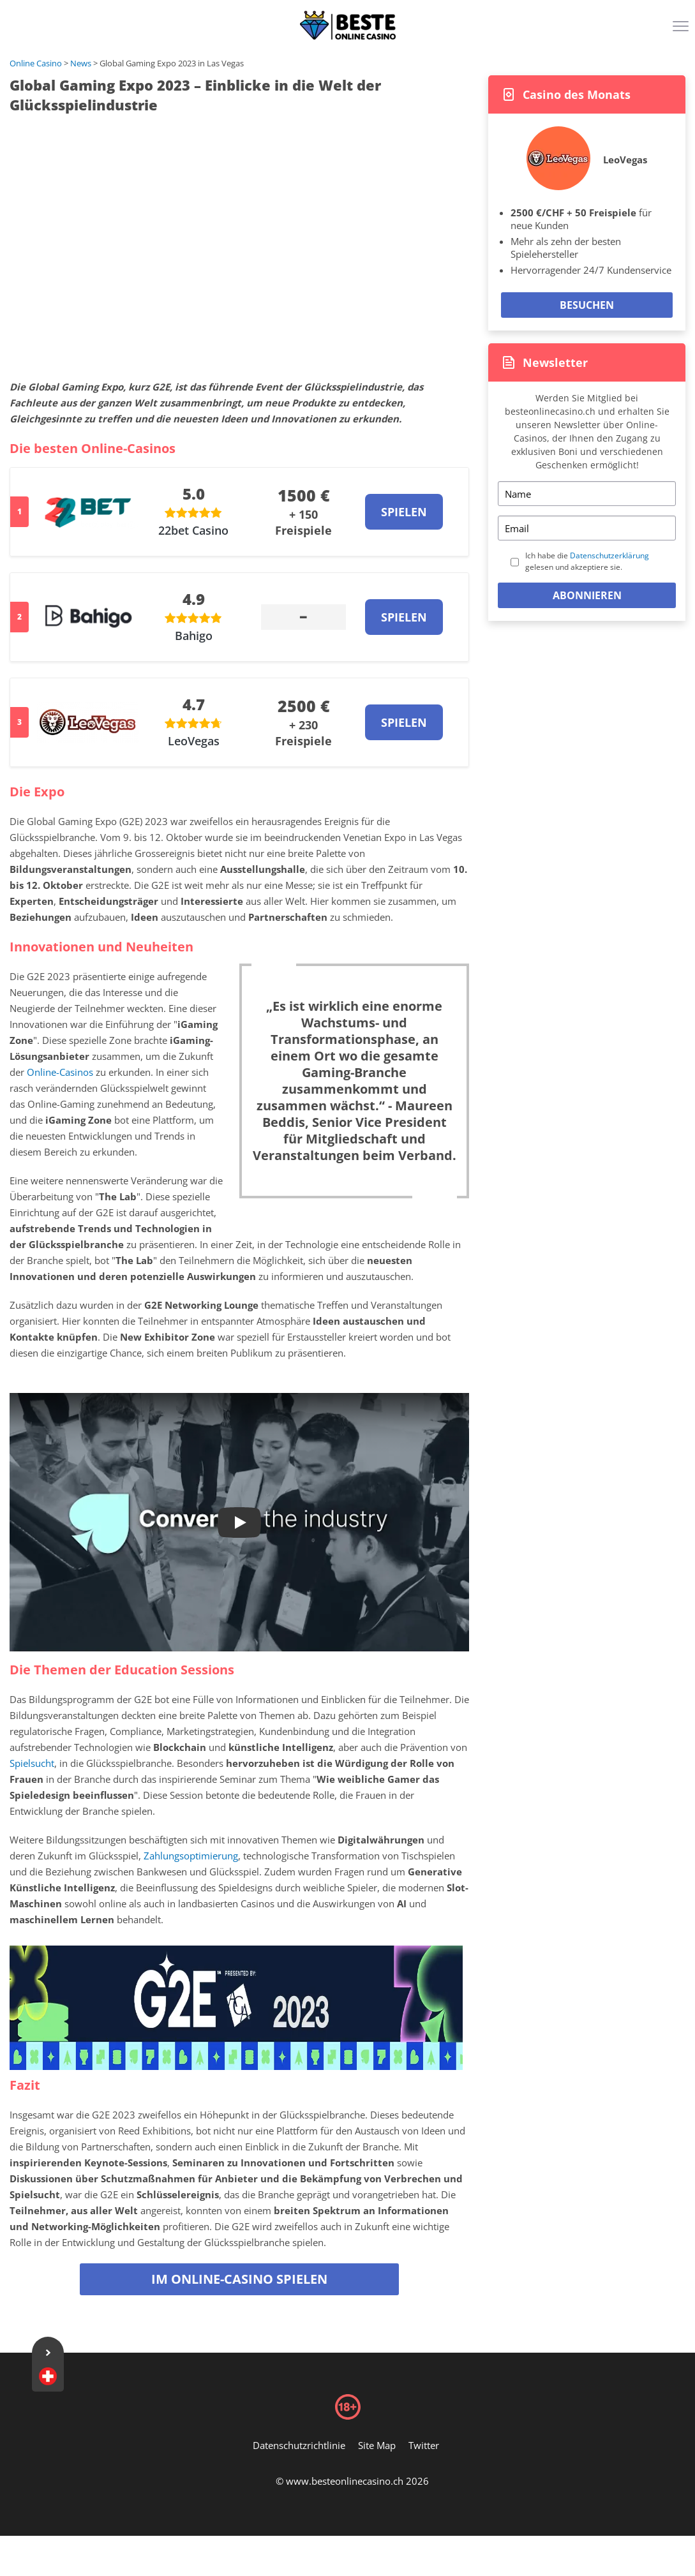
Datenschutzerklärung (609, 555)
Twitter (423, 2445)
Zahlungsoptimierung (191, 1855)
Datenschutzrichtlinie (299, 2445)
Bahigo (194, 635)
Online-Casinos (60, 1072)
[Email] (587, 528)
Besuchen (587, 305)
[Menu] (682, 30)
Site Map (377, 2445)
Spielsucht (32, 1763)
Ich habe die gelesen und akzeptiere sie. (587, 561)
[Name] (587, 493)
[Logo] (348, 25)
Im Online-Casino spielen (239, 2279)
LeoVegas (194, 740)
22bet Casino (193, 530)
